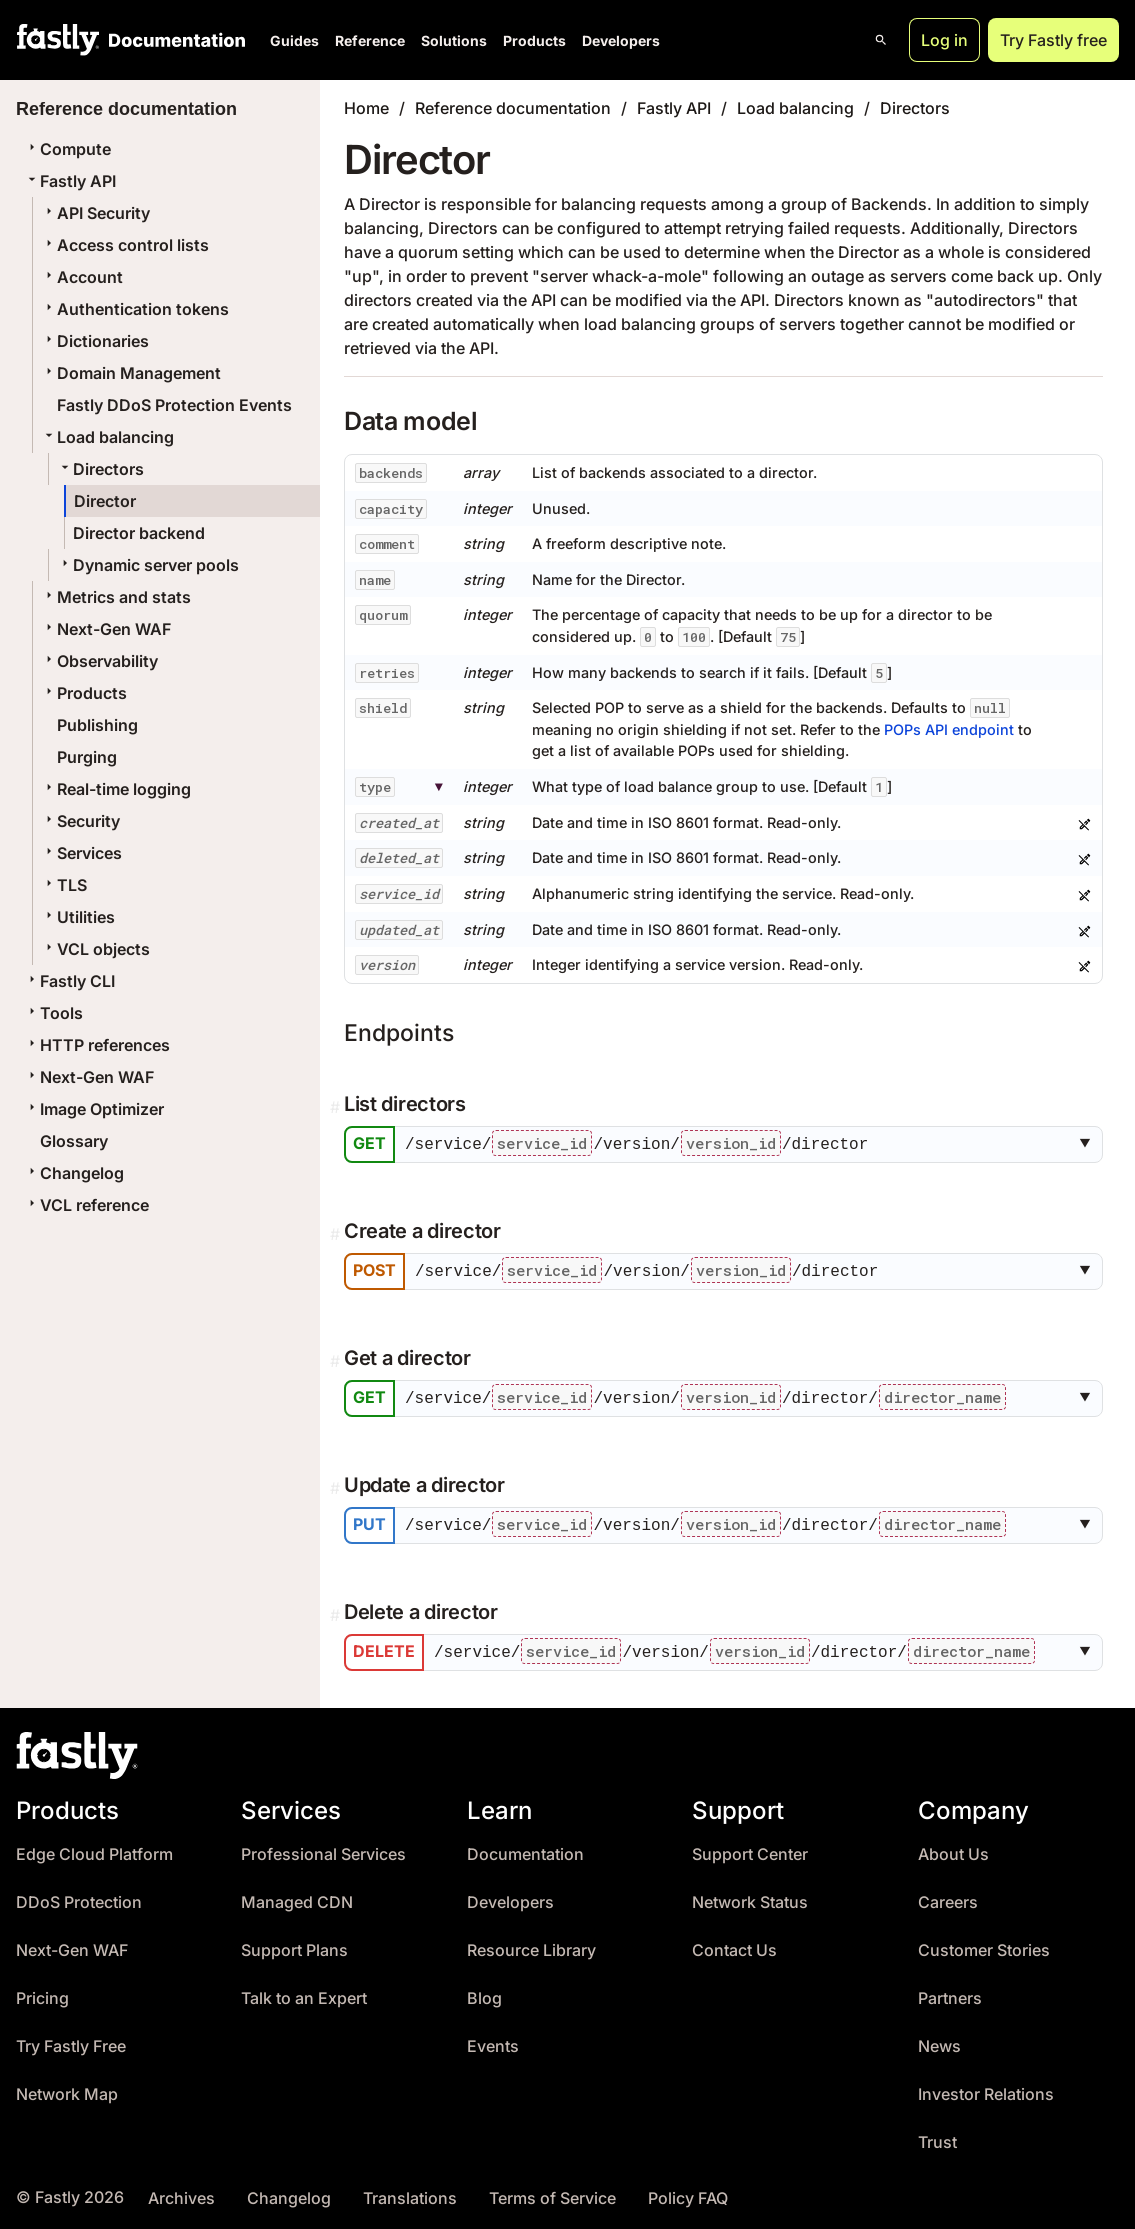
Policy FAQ (688, 2193)
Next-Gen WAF (106, 629)
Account (82, 277)
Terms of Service (552, 2193)
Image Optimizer (94, 1109)
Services (81, 853)
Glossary (74, 1141)
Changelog (74, 1173)
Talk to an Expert (304, 1993)
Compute (67, 149)
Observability (99, 661)
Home (366, 108)
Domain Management (131, 373)
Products (534, 40)
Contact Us (734, 1945)
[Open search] (881, 40)
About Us (953, 1849)
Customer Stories (984, 1945)
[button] (1089, 1144)
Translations (410, 2193)
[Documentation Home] (173, 40)
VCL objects (95, 949)
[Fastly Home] (58, 40)
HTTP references (97, 1045)
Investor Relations (986, 2089)
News (939, 2041)
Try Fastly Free (71, 2041)
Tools (53, 1013)
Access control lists (125, 245)
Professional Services (323, 1849)
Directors (100, 469)
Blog (484, 1993)
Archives (181, 2193)
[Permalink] (337, 1107)
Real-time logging (116, 789)
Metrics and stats (116, 597)
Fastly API (70, 181)
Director (105, 501)
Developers (621, 40)
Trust (937, 2137)
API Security (95, 213)
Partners (950, 1993)
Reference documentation (513, 108)
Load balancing (107, 437)
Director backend (139, 533)
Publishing (97, 725)
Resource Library (531, 1945)
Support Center (750, 1849)
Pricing (42, 1993)
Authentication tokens (135, 309)
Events (493, 2041)
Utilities (78, 917)
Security (80, 821)
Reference (370, 40)
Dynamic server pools (148, 565)
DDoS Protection (79, 1897)
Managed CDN (297, 1897)
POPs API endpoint (949, 729)
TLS (64, 885)
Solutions (454, 40)
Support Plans (294, 1945)
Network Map (67, 2089)
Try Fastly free (1053, 40)
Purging (87, 757)
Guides (294, 40)
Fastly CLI (69, 981)
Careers (948, 1897)
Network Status (750, 1897)
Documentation (525, 1849)
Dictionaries (95, 341)
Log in (944, 40)
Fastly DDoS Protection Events (174, 405)
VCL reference (86, 1205)
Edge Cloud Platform (94, 1849)
